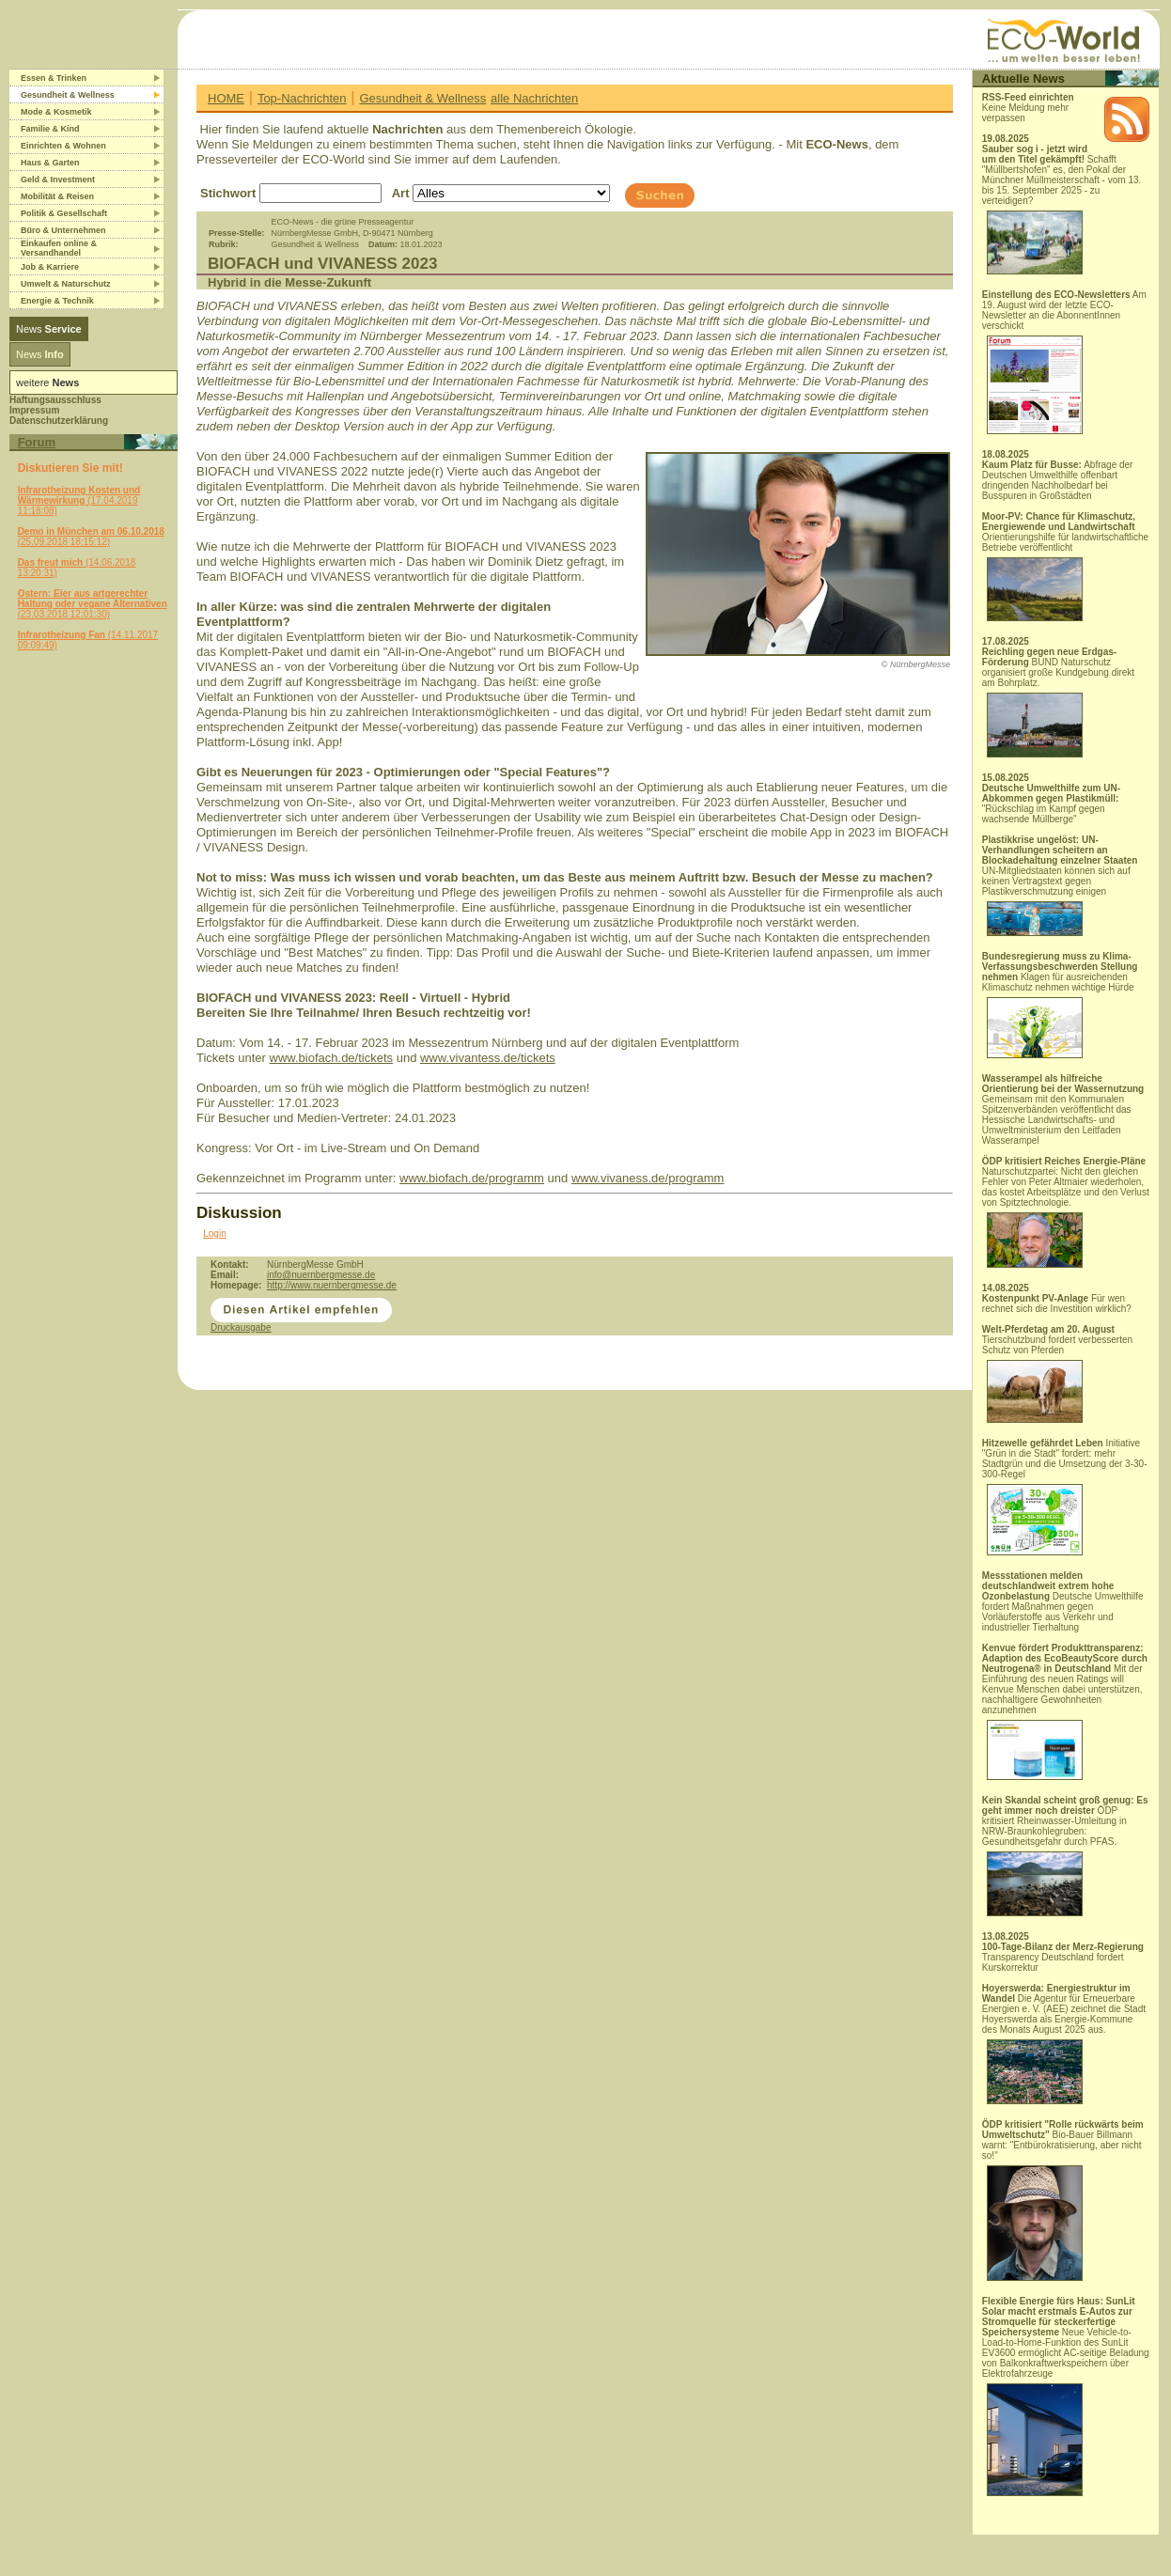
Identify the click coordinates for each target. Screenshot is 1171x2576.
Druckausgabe (241, 1327)
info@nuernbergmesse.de (321, 1275)
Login (214, 1233)
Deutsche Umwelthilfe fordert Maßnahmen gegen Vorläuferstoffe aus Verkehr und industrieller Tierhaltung (1063, 1601)
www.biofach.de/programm (471, 1178)
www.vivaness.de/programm (648, 1178)
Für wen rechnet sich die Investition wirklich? (1057, 1303)
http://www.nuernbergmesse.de (332, 1285)
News (49, 329)
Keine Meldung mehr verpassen (1028, 107)
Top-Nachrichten (302, 98)
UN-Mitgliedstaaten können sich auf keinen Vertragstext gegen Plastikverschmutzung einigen (1060, 885)
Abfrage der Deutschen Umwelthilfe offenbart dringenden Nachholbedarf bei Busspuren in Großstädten (1057, 480)
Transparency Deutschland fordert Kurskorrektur (1063, 1957)
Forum (36, 442)
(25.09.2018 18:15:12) (91, 536)
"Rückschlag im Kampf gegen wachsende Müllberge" (1051, 803)
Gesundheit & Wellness (422, 98)
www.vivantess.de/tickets (487, 1058)
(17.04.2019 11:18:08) (79, 500)
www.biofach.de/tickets (332, 1058)
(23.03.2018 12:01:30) (92, 603)
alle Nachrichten (534, 98)
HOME (226, 98)
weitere (47, 382)
